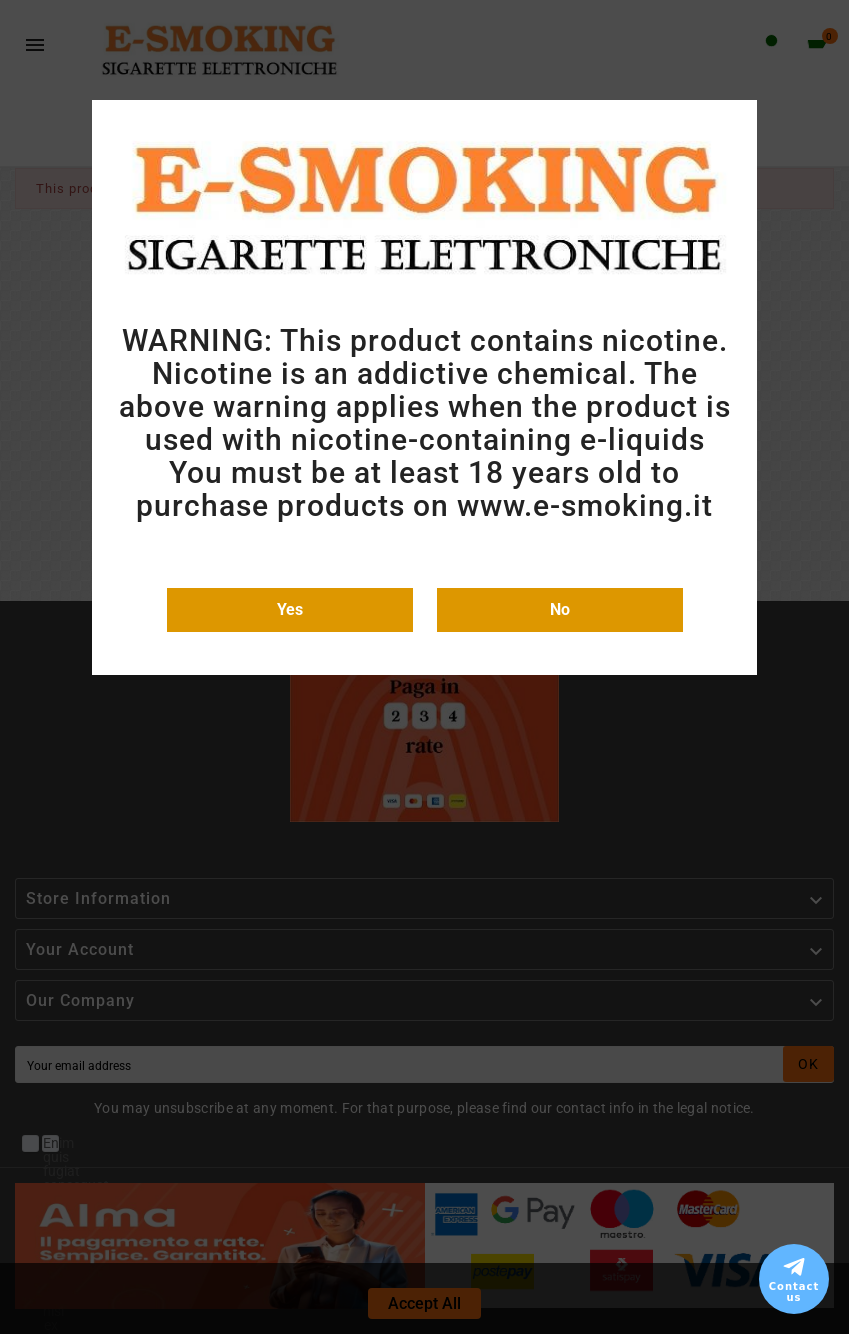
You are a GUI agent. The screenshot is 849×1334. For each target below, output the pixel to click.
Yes (290, 609)
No (560, 609)
